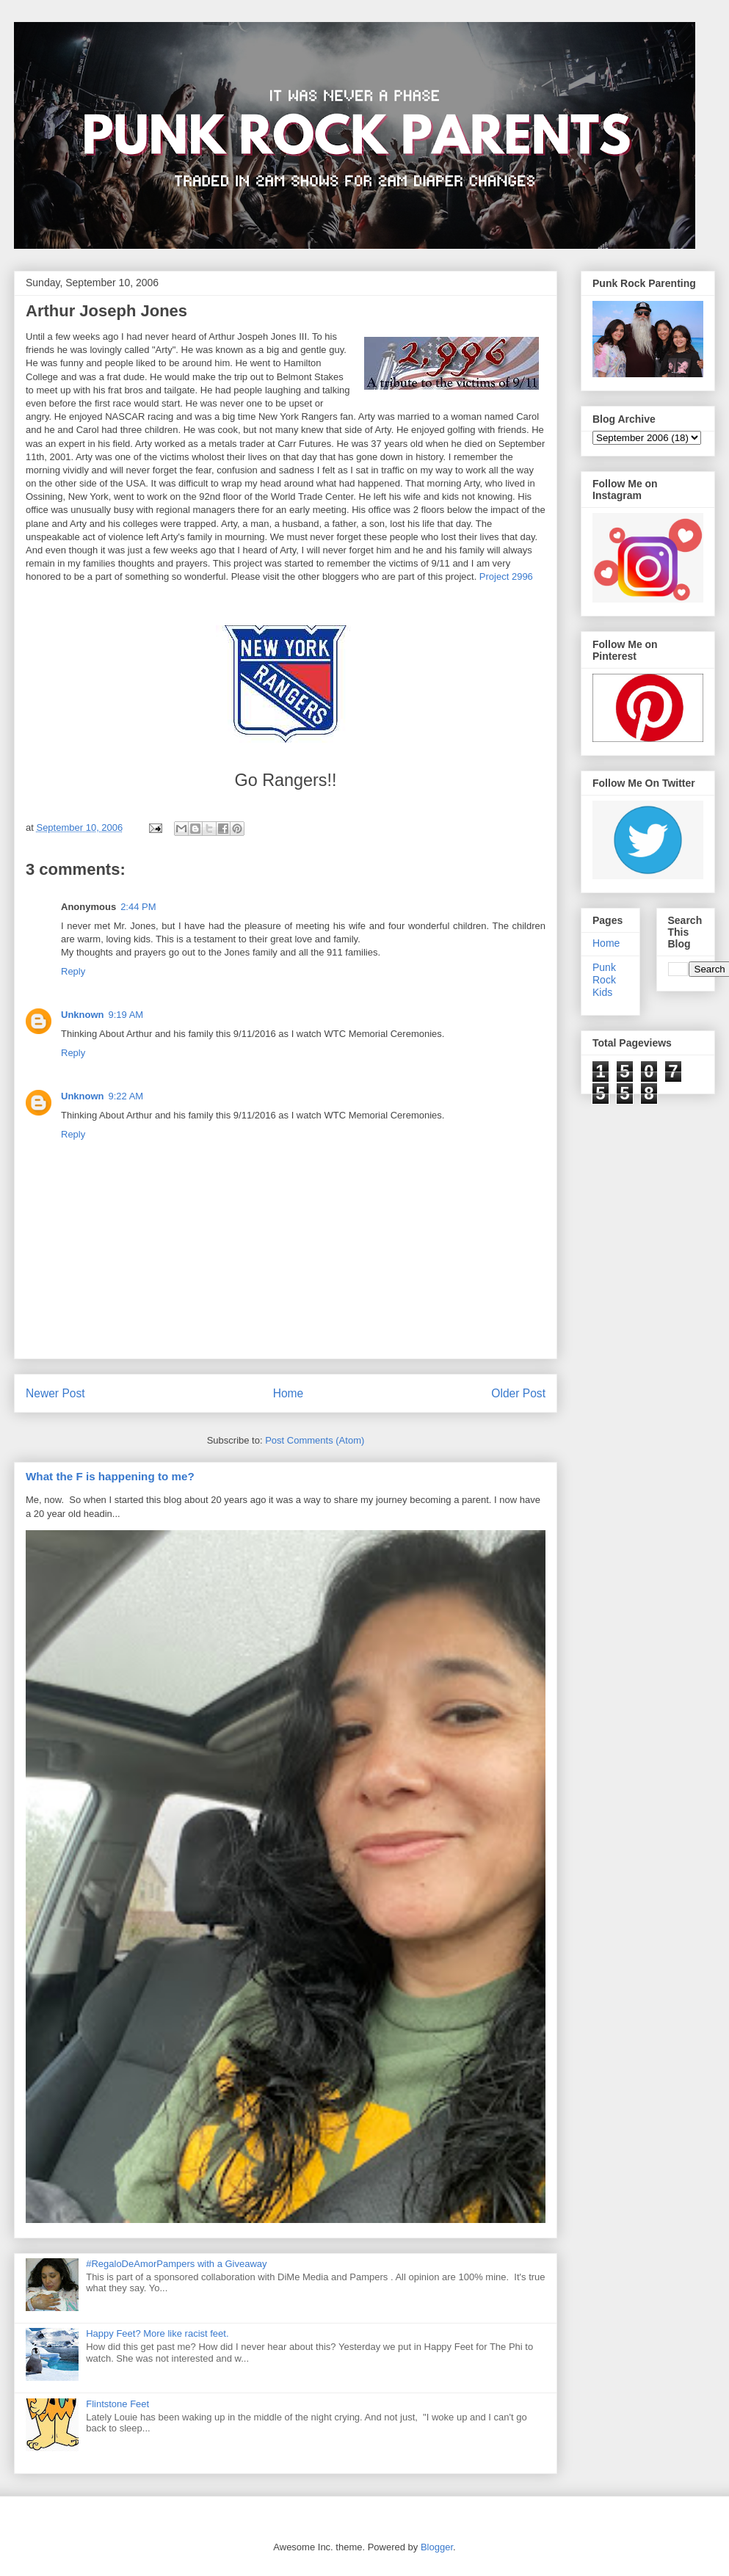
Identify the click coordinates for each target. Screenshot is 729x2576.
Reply (73, 971)
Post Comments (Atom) (314, 1440)
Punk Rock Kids (604, 979)
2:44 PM (138, 906)
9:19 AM (126, 1014)
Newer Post (55, 1393)
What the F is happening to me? (110, 1476)
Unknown (82, 1014)
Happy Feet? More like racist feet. (157, 2333)
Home (288, 1393)
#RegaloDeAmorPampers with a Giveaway (176, 2263)
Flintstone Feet (117, 2403)
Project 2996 (506, 576)
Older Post (518, 1393)
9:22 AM (126, 1096)
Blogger (437, 2547)
